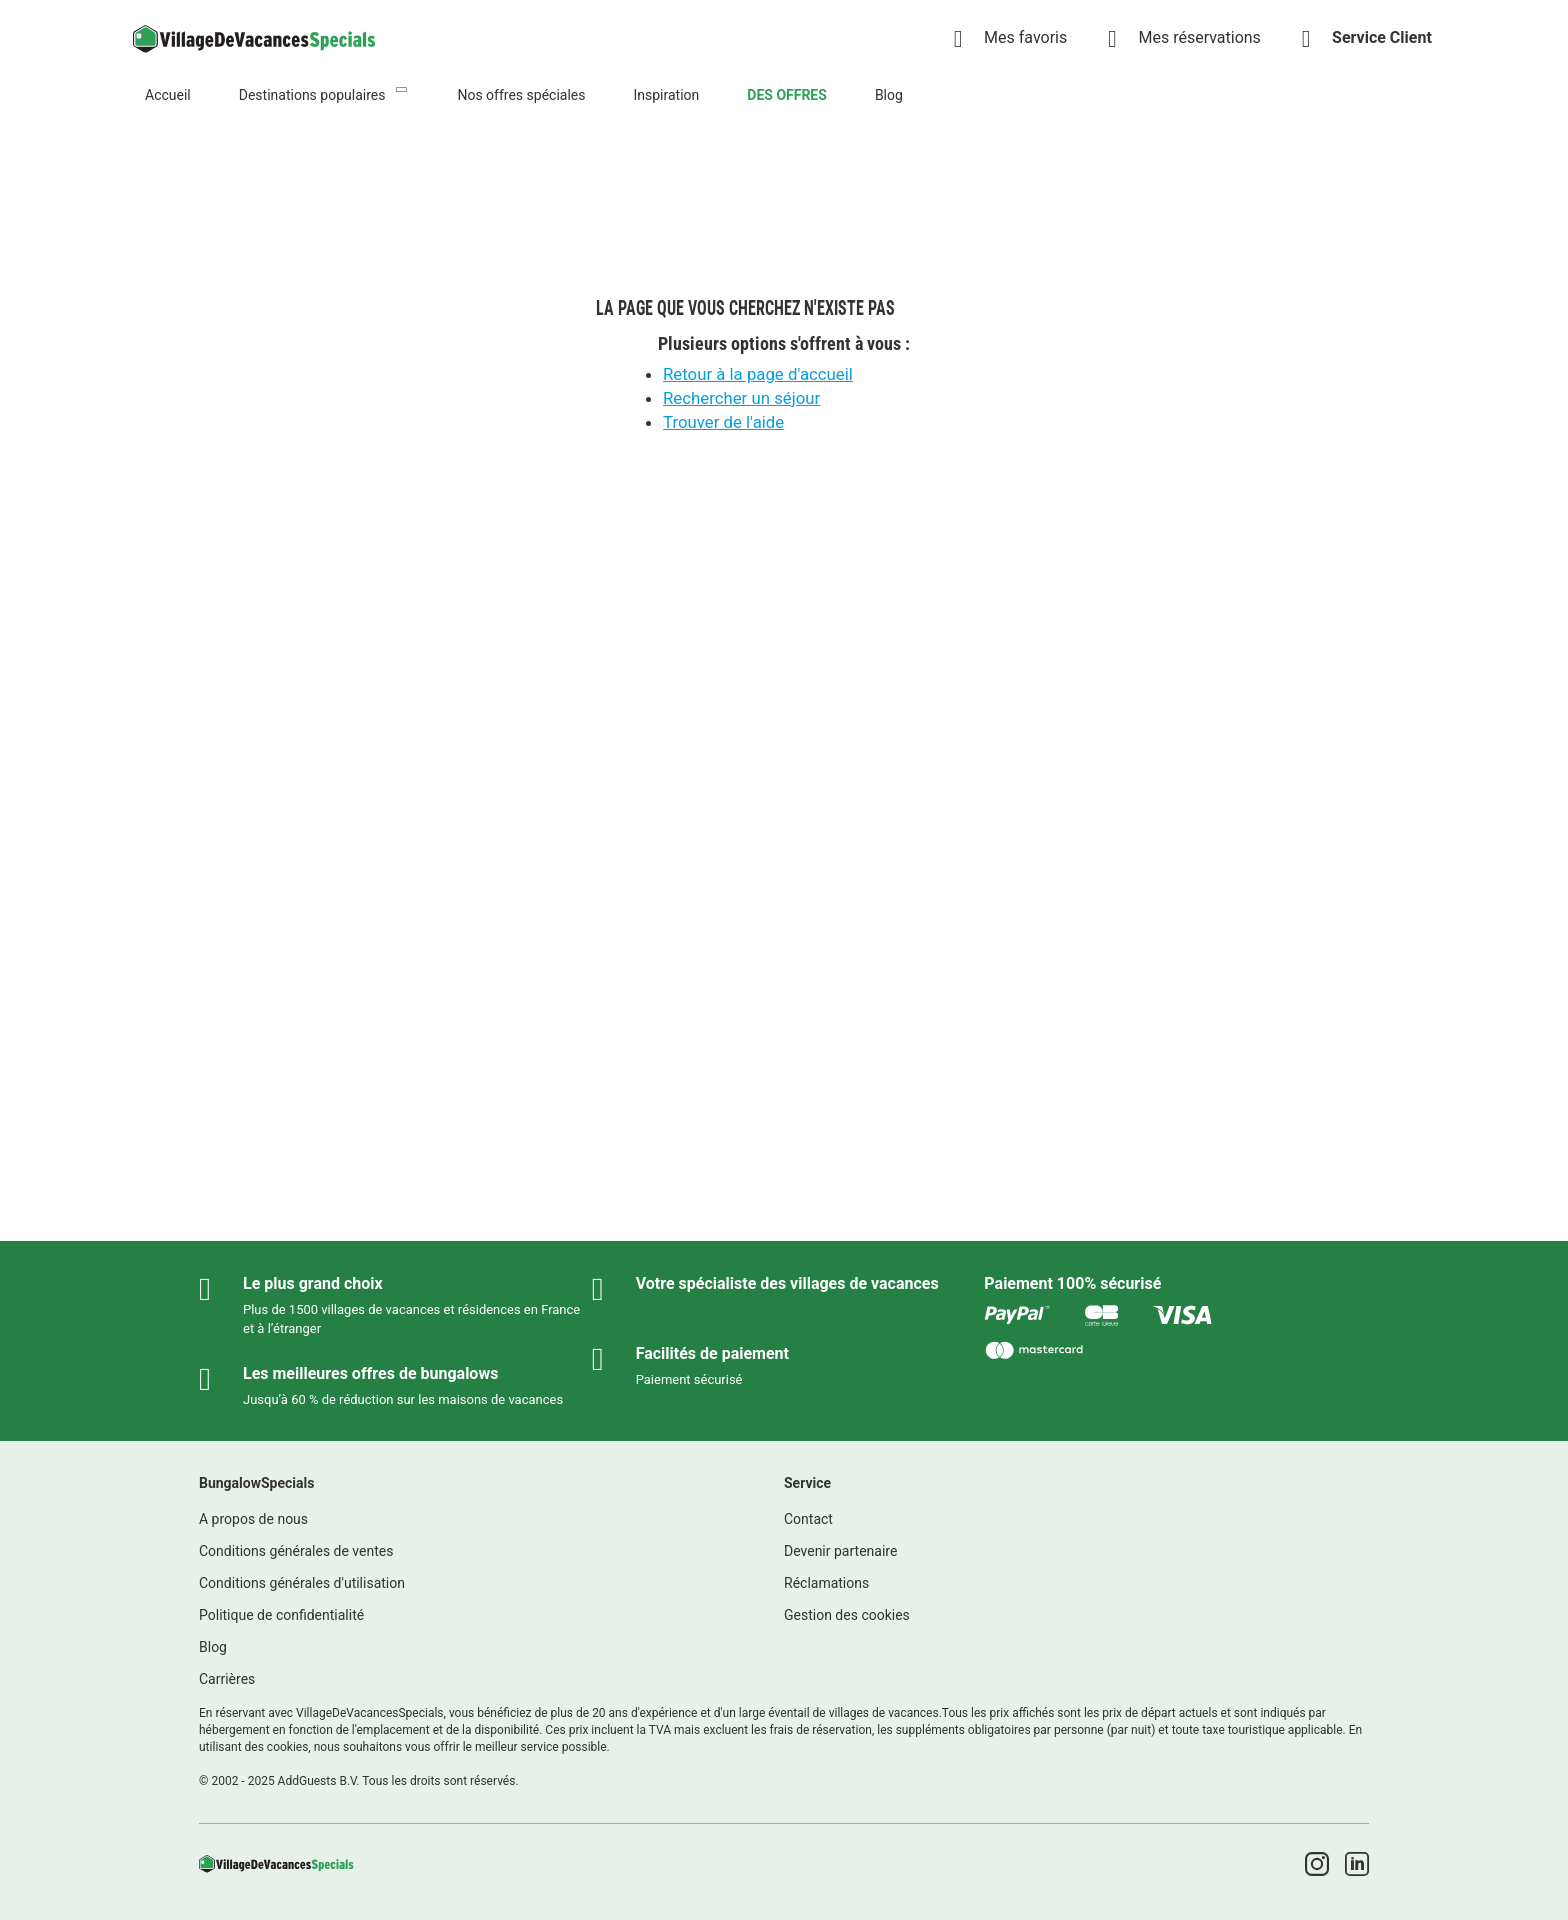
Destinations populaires (312, 95)
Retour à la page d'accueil (758, 374)
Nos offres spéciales (521, 95)
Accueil (168, 95)
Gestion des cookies (847, 1615)
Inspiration (666, 95)
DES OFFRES (787, 95)
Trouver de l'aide (723, 422)
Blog (889, 95)
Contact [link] (808, 1519)
